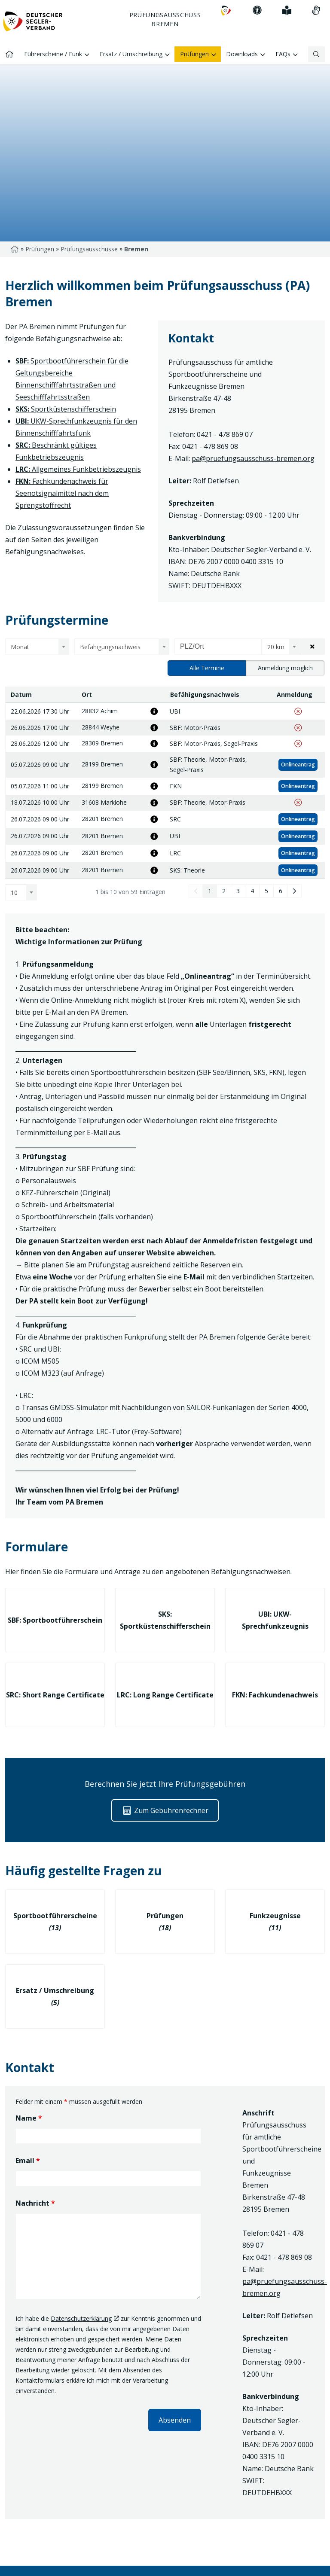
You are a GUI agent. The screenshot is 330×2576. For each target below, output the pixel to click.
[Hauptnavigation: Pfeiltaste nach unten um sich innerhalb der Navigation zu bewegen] (165, 32)
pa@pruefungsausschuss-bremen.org (253, 458)
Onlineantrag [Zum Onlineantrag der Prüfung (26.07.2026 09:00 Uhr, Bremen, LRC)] (298, 853)
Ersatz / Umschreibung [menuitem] (135, 54)
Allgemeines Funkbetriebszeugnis (78, 469)
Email (27, 2160)
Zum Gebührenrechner (165, 1810)
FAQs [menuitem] (286, 54)
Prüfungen (39, 249)
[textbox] (34, 647)
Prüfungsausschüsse (89, 249)
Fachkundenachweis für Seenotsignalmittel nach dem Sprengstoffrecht (62, 493)
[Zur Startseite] (33, 24)
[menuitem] (226, 10)
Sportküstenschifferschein (65, 409)
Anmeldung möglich (285, 668)
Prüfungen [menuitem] (198, 54)
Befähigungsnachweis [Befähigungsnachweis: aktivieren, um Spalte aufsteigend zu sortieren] (204, 694)
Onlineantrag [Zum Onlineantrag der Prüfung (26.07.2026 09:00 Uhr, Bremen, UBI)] (298, 836)
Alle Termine (206, 668)
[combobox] (37, 646)
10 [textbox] (14, 892)
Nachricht (35, 2203)
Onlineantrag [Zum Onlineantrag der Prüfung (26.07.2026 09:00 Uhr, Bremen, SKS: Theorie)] (298, 870)
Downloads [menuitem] (245, 54)
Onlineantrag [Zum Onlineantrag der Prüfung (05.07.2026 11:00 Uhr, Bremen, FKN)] (298, 786)
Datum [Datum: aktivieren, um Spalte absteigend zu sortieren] (21, 694)
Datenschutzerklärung (81, 2318)
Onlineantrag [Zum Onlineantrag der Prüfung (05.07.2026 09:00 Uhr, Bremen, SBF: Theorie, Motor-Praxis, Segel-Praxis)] (298, 764)
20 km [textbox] (275, 647)
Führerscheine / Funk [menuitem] (56, 54)
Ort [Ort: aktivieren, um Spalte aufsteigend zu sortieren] (87, 694)
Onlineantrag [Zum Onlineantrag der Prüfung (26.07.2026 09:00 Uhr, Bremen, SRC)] (298, 819)
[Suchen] (316, 54)
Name (28, 2118)
